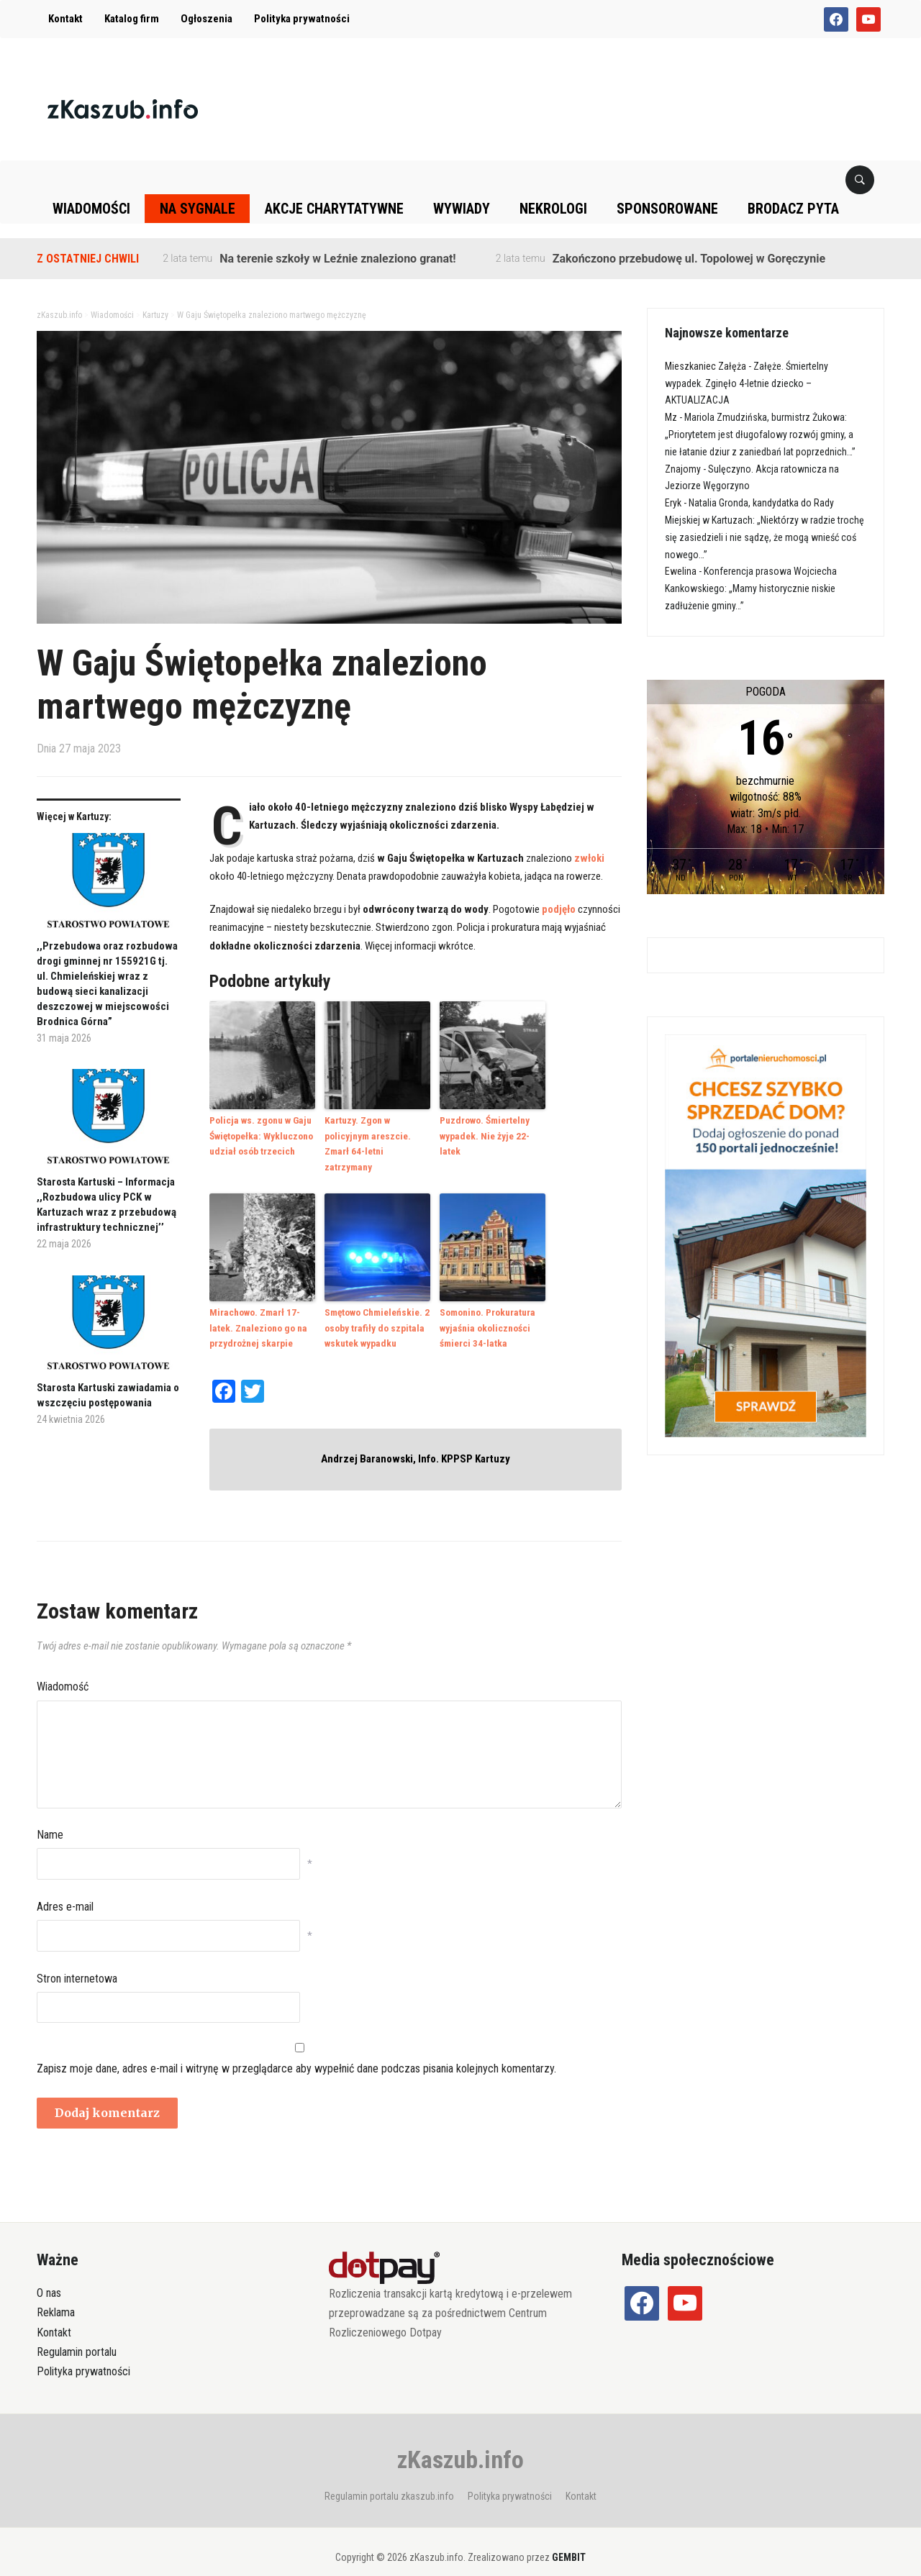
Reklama (56, 2293)
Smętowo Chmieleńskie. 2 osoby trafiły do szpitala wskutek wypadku (377, 1308)
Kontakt (65, 18)
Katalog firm (131, 18)
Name (50, 1815)
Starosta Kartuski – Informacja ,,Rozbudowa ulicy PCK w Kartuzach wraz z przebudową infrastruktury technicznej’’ (106, 1204)
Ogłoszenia (206, 18)
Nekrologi (553, 208)
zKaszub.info (460, 2440)
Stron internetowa (77, 1958)
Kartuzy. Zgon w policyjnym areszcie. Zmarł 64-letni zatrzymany (378, 1134)
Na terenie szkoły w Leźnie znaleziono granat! (337, 258)
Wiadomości (91, 208)
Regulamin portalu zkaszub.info (389, 2476)
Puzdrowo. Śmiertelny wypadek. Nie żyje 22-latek (494, 1127)
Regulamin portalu (77, 2332)
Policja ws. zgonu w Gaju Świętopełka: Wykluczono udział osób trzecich (260, 1134)
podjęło (559, 909)
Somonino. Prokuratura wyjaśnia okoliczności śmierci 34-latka (487, 1308)
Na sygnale (197, 208)
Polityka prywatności (302, 18)
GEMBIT (569, 2538)
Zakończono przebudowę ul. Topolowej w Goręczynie (689, 258)
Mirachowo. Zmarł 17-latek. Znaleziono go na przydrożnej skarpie (256, 1308)
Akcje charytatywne (334, 208)
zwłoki (589, 858)
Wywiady (461, 208)
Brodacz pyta (793, 208)
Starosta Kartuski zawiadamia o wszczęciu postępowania (108, 1395)
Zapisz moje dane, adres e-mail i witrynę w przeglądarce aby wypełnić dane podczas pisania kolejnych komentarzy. (296, 2048)
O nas (49, 2273)
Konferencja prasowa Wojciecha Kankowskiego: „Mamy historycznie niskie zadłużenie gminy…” (751, 588)
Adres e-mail (65, 1887)
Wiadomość (63, 1667)
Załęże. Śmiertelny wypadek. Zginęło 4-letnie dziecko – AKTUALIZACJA (746, 383)
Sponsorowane (667, 208)
